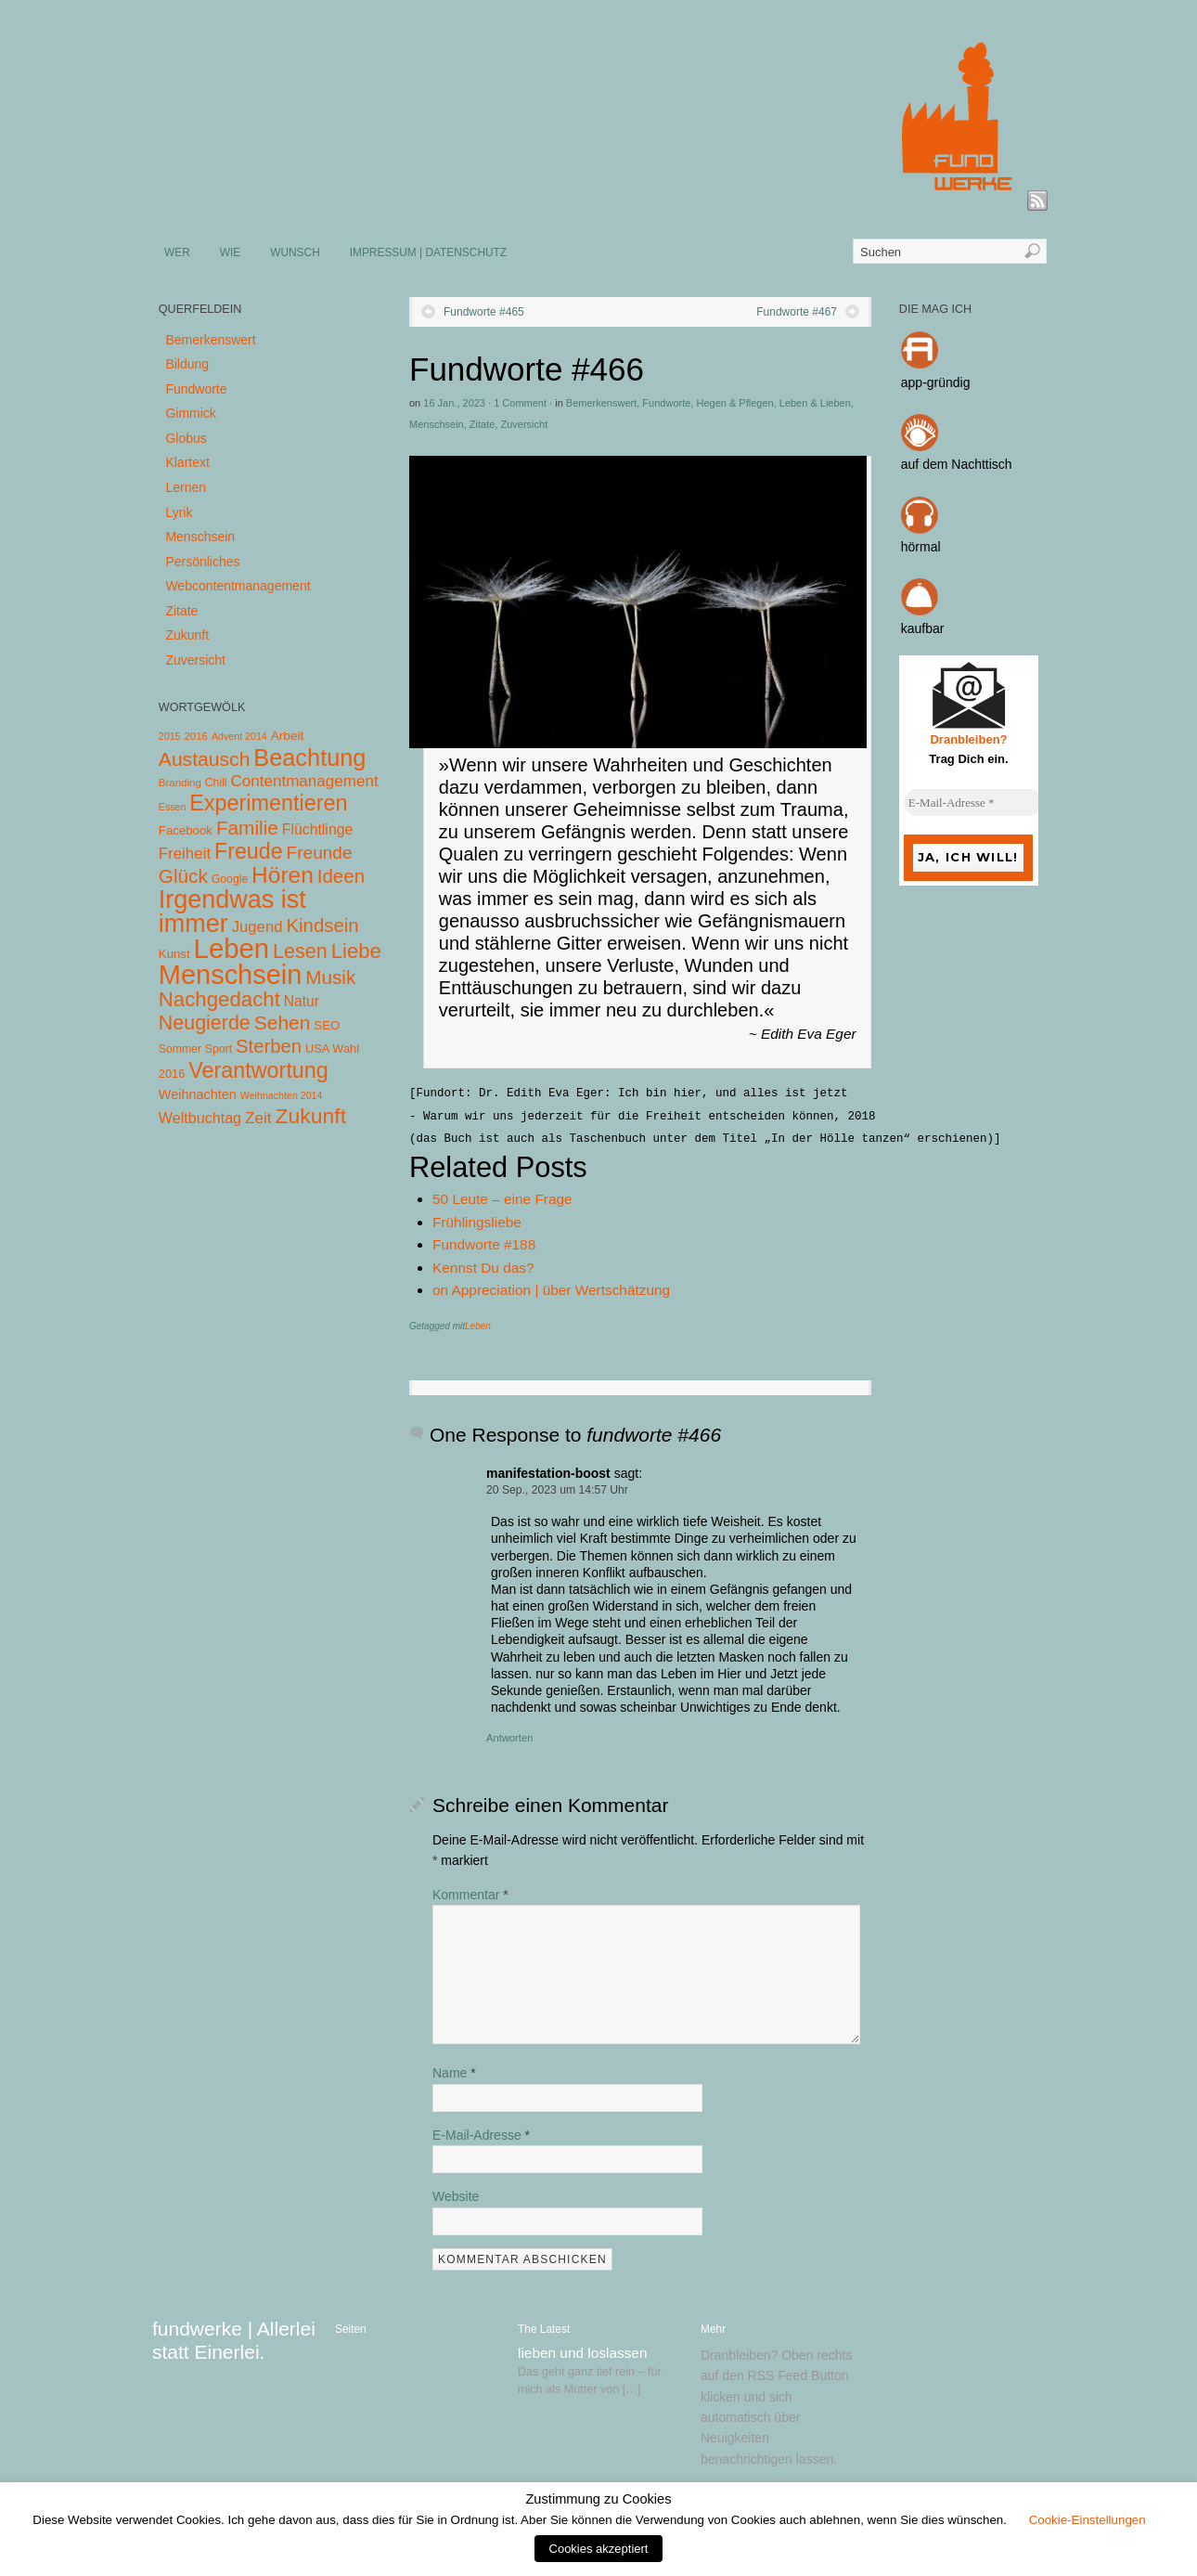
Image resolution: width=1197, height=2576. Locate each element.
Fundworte (666, 402)
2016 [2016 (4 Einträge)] (196, 736)
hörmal (921, 546)
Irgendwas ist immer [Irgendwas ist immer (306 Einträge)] (232, 912)
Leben (478, 1326)
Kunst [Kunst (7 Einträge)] (174, 954)
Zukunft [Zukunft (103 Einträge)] (311, 1116)
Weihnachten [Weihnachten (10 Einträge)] (198, 1094)
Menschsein (436, 424)
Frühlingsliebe (476, 1222)
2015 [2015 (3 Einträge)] (170, 736)
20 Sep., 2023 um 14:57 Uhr (557, 1489)
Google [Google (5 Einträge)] (230, 879)
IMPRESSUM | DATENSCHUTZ (428, 252)
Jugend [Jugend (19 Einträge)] (257, 927)
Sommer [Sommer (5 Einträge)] (180, 1048)
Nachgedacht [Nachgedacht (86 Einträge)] (219, 999)
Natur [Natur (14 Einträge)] (301, 1001)
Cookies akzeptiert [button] (599, 2549)
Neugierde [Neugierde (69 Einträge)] (205, 1023)
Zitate (483, 424)
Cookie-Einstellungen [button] (1087, 2520)
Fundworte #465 (484, 311)
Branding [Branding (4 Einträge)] (180, 782)
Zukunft (187, 635)
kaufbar (923, 628)
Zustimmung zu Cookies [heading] (598, 2499)
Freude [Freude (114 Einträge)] (248, 851)
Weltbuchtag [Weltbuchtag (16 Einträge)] (200, 1117)
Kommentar (470, 1894)
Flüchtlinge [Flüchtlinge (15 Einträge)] (318, 829)
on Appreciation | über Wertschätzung (551, 1290)
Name (454, 2072)
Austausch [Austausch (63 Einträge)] (205, 759)
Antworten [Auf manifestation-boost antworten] (509, 1737)
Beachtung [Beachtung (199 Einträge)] (309, 757)
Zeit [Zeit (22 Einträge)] (258, 1117)
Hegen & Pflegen (734, 402)
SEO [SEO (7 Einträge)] (327, 1025)
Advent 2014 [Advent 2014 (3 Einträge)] (239, 736)
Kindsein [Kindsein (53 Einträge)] (322, 925)
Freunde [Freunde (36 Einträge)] (320, 852)
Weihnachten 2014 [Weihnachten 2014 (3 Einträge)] (281, 1095)
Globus (185, 438)
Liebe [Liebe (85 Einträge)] (356, 951)
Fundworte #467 (796, 311)
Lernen (185, 487)
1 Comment (520, 402)
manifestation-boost (548, 1473)
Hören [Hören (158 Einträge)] (282, 874)
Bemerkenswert (601, 402)
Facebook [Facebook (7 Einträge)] (185, 830)
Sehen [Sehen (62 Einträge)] (282, 1022)
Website (455, 2196)
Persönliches (202, 561)
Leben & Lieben (815, 402)
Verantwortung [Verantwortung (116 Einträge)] (258, 1070)
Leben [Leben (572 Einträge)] (232, 948)
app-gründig (936, 382)
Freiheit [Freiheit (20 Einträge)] (185, 853)
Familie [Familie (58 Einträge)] (247, 827)
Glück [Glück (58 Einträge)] (183, 876)
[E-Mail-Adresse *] (973, 803)
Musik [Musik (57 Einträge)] (330, 977)
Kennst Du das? (483, 1267)
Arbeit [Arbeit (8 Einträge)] (287, 736)
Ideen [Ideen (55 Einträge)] (341, 876)
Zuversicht (523, 424)
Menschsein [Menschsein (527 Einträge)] (230, 975)
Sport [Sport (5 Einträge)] (218, 1048)
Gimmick (190, 413)
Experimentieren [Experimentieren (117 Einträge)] (268, 803)
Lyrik (178, 512)
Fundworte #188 (483, 1244)
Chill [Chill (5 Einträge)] (216, 782)
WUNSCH (295, 252)
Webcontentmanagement (237, 585)
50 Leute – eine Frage (502, 1199)
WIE (230, 252)
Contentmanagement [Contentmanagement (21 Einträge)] (304, 781)
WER (177, 252)
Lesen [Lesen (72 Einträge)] (300, 951)
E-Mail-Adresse (481, 2135)
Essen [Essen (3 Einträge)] (173, 806)
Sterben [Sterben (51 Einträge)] (269, 1046)
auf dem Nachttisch (956, 464)
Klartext (187, 462)
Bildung (187, 363)
